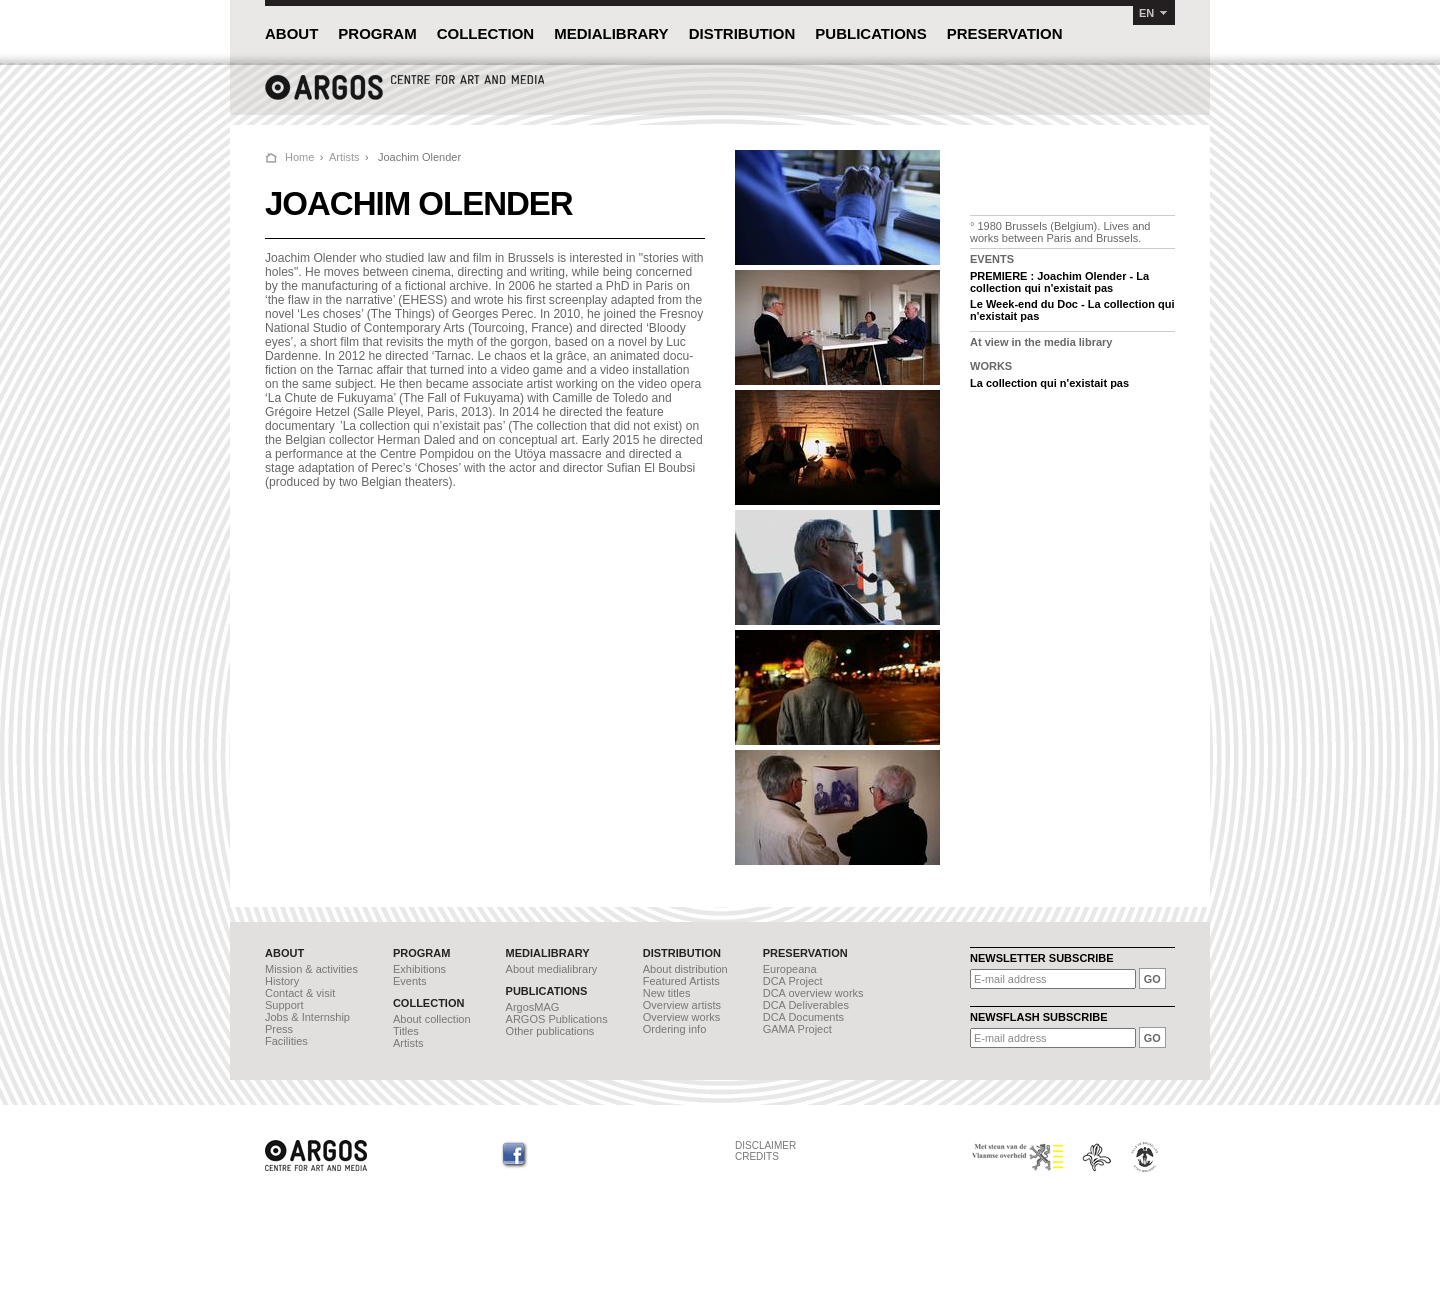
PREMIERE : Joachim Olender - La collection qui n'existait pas (1059, 282)
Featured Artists (681, 981)
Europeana (790, 969)
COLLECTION (486, 33)
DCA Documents (803, 1017)
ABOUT (291, 33)
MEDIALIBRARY (611, 33)
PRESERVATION (1005, 33)
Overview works (682, 1017)
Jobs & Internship (307, 1017)
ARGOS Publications (557, 1019)
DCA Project (793, 981)
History (282, 981)
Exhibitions (419, 969)
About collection (432, 1019)
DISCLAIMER (765, 1145)
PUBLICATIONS (870, 33)
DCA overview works (813, 993)
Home (299, 157)
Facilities (286, 1041)
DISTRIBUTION (742, 33)
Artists (344, 157)
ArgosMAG (533, 1007)
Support (284, 1005)
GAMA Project (797, 1029)
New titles (667, 993)
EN (1146, 13)
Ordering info (675, 1029)
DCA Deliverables (806, 1005)
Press (279, 1029)
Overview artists (682, 1005)
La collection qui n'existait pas (1049, 383)
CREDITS (757, 1156)
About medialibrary (552, 969)
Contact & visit (300, 993)
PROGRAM (377, 33)
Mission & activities (311, 969)
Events (410, 981)
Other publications (550, 1031)
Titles (406, 1031)
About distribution (685, 969)
